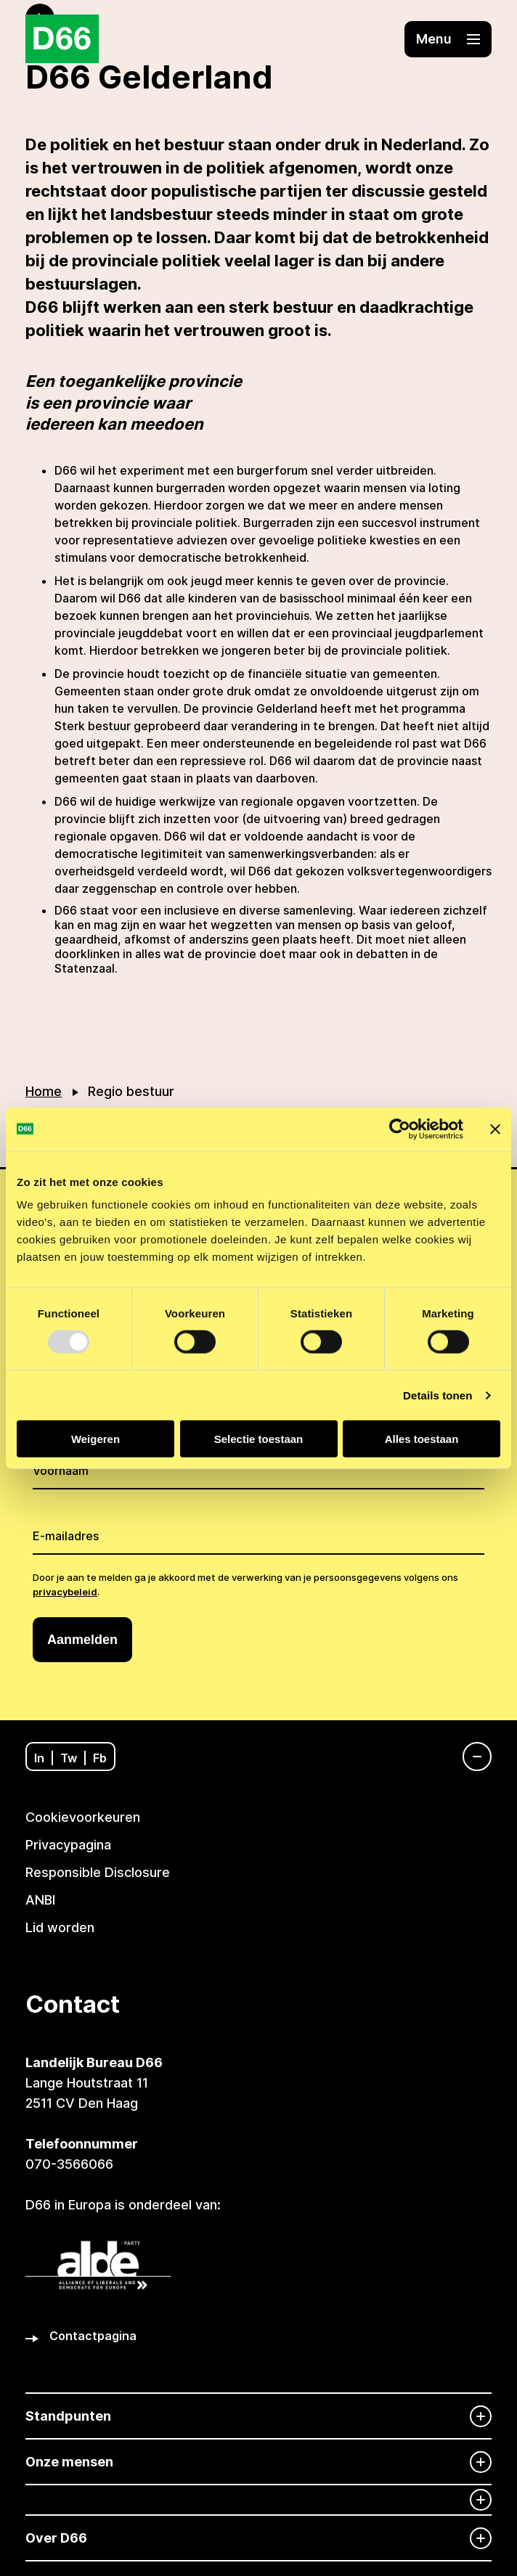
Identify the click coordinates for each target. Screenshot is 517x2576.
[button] (448, 39)
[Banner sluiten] (495, 1129)
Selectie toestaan (259, 1439)
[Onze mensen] (258, 2462)
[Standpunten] (258, 2416)
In (39, 1758)
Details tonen (437, 1395)
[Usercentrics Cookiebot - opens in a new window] (399, 1129)
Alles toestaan (422, 1439)
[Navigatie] (470, 1756)
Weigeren (95, 1439)
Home (43, 1091)
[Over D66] (258, 2538)
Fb (100, 1758)
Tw (68, 1758)
